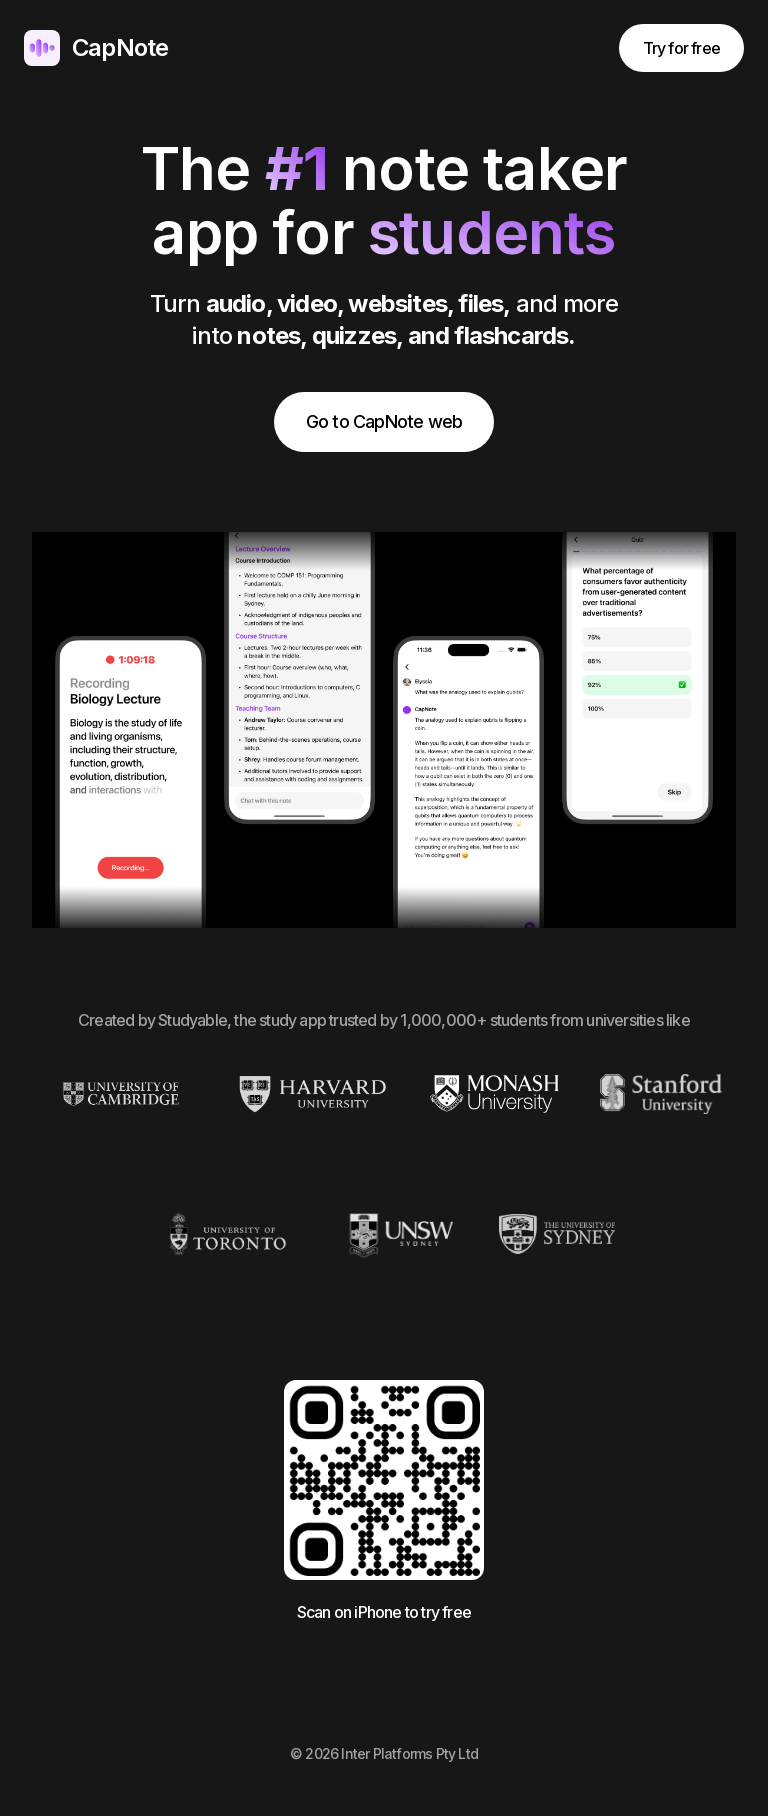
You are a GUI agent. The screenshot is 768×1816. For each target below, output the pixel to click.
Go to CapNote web (384, 421)
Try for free (681, 48)
